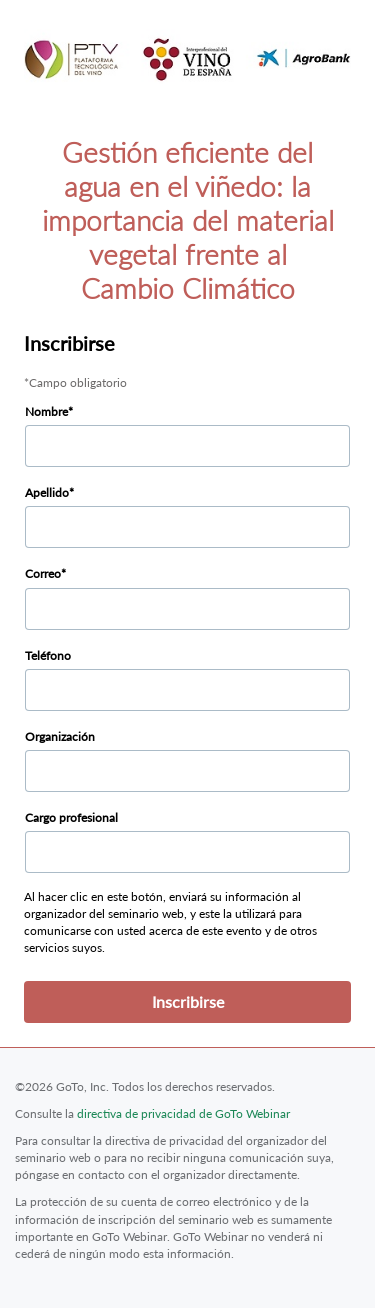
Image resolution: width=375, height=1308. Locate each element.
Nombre (46, 411)
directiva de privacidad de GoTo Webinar (183, 1113)
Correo (43, 573)
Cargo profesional (71, 817)
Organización (60, 736)
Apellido (47, 492)
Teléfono (48, 655)
